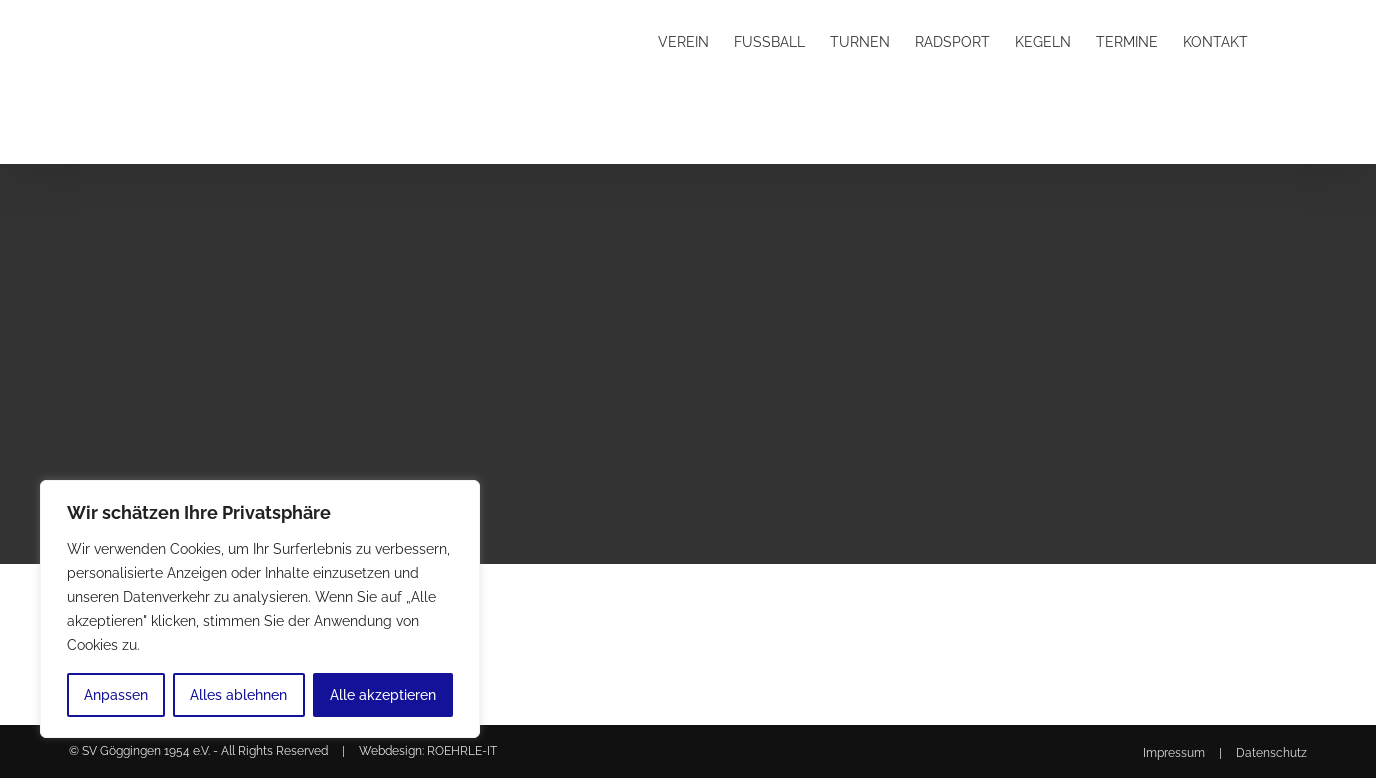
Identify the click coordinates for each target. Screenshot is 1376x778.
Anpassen (116, 695)
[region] (260, 609)
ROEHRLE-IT (462, 751)
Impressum (1174, 753)
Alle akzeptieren (383, 695)
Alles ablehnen (238, 695)
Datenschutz (1271, 753)
